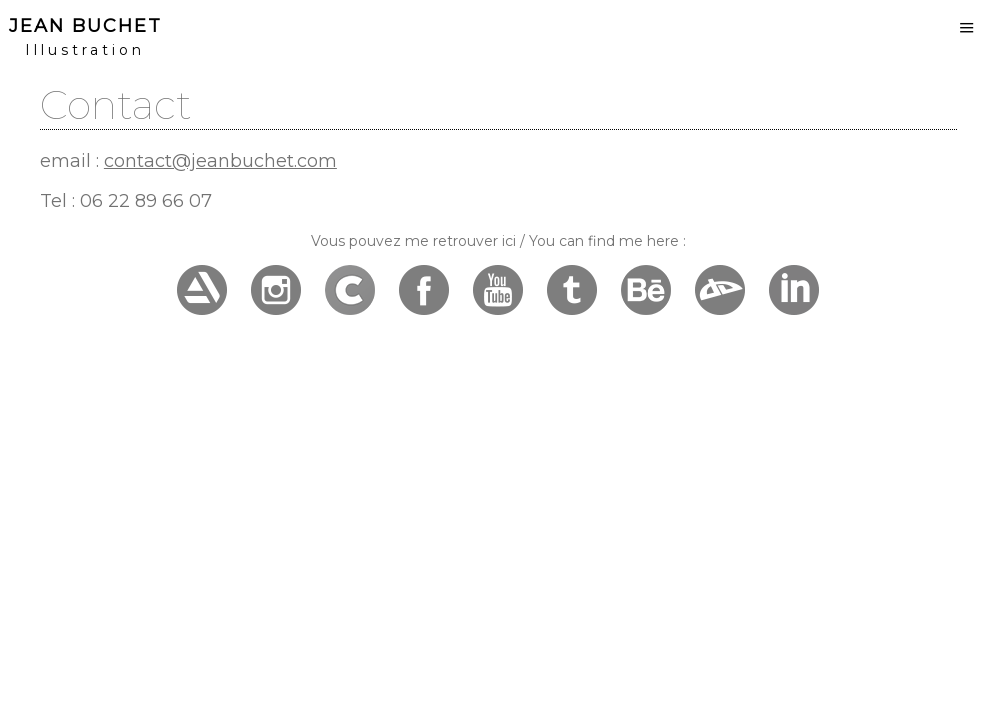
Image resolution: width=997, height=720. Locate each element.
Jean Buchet (85, 26)
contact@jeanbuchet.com (220, 161)
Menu (967, 27)
